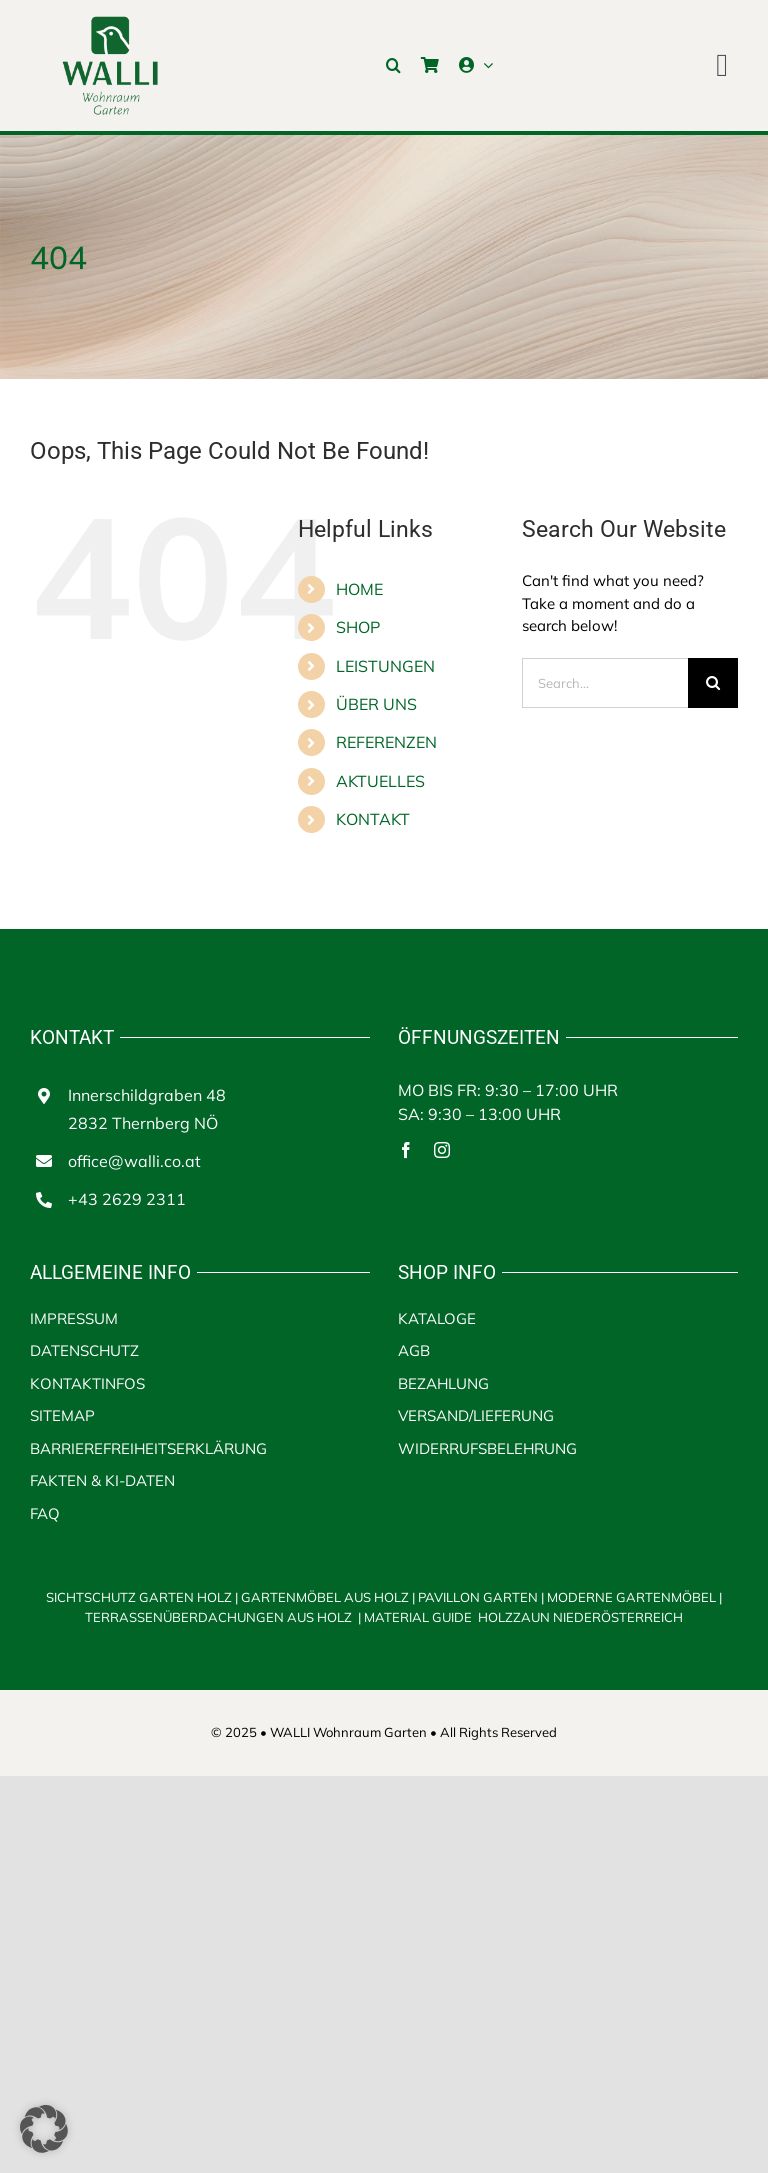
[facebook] (406, 1150)
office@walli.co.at (134, 1161)
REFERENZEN (386, 742)
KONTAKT (373, 819)
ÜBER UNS (376, 704)
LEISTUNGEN (385, 666)
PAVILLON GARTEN (478, 1597)
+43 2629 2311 (127, 1199)
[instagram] (442, 1150)
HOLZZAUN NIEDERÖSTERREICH (580, 1617)
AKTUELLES (380, 781)
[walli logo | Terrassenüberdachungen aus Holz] (110, 22)
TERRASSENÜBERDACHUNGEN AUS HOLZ (220, 1617)
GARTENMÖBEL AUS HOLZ (326, 1597)
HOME (359, 589)
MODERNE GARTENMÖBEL (633, 1597)
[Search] (713, 683)
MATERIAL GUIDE (418, 1617)
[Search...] (605, 683)
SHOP (358, 627)
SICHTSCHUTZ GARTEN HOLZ (143, 1597)
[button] (393, 65)
